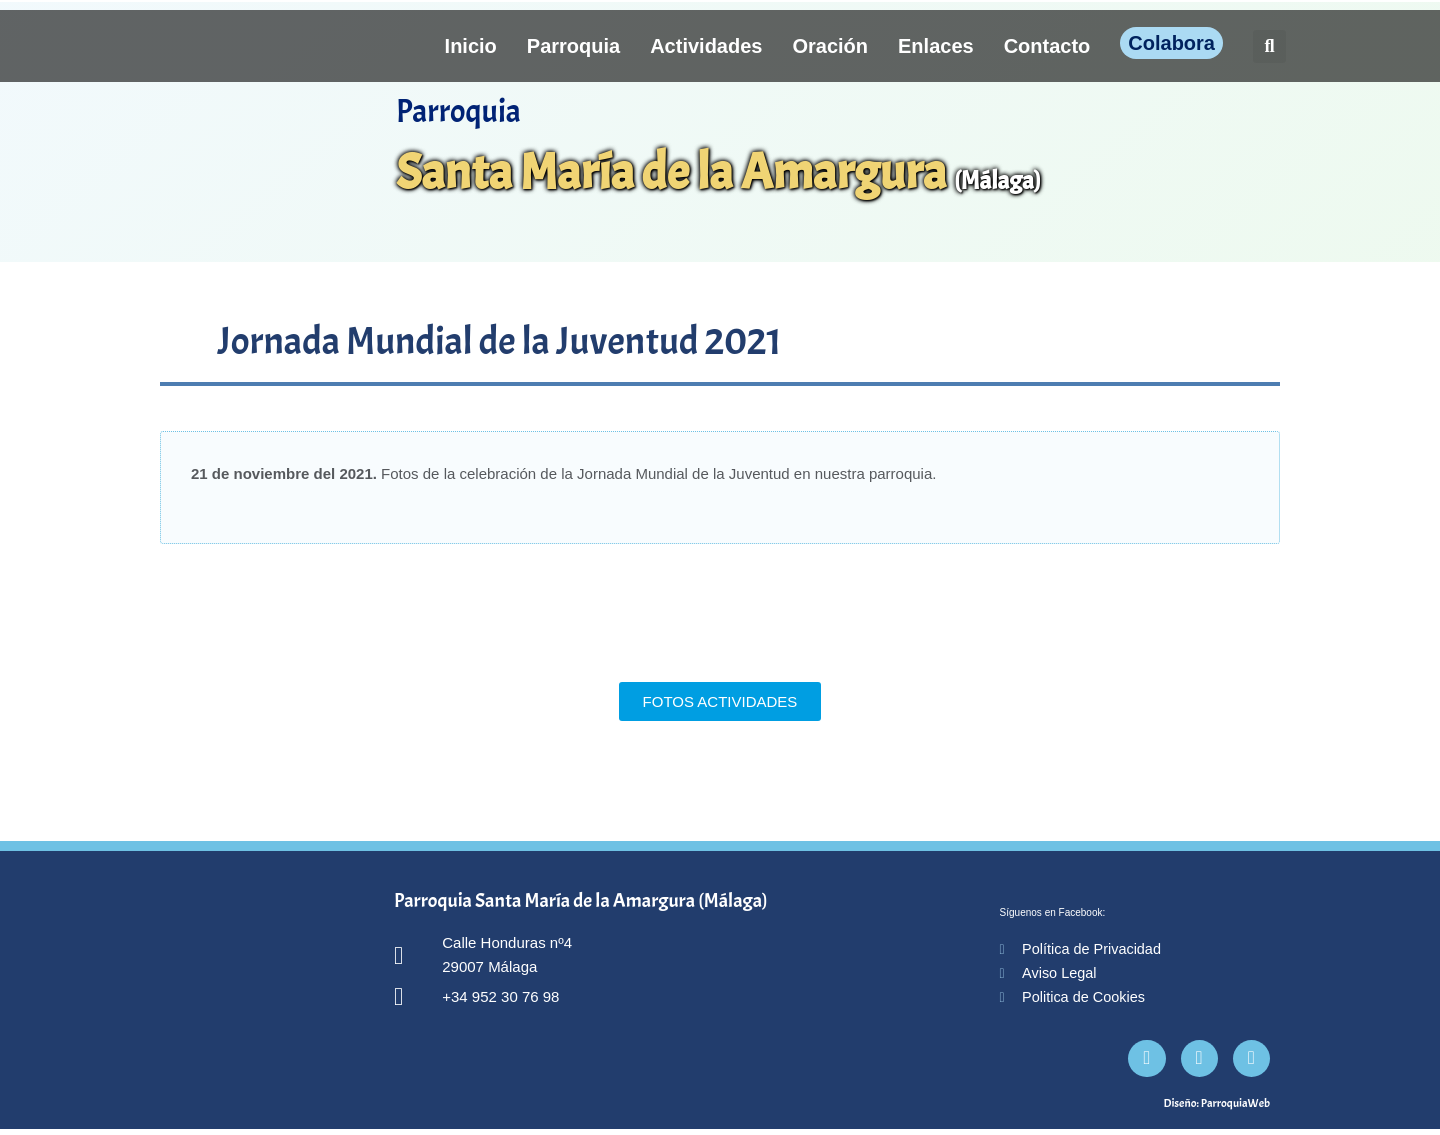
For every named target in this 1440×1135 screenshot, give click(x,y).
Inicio (471, 46)
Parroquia (573, 46)
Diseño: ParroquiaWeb (1216, 1109)
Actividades (706, 46)
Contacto (1047, 46)
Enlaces (936, 46)
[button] (1269, 46)
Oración (830, 46)
